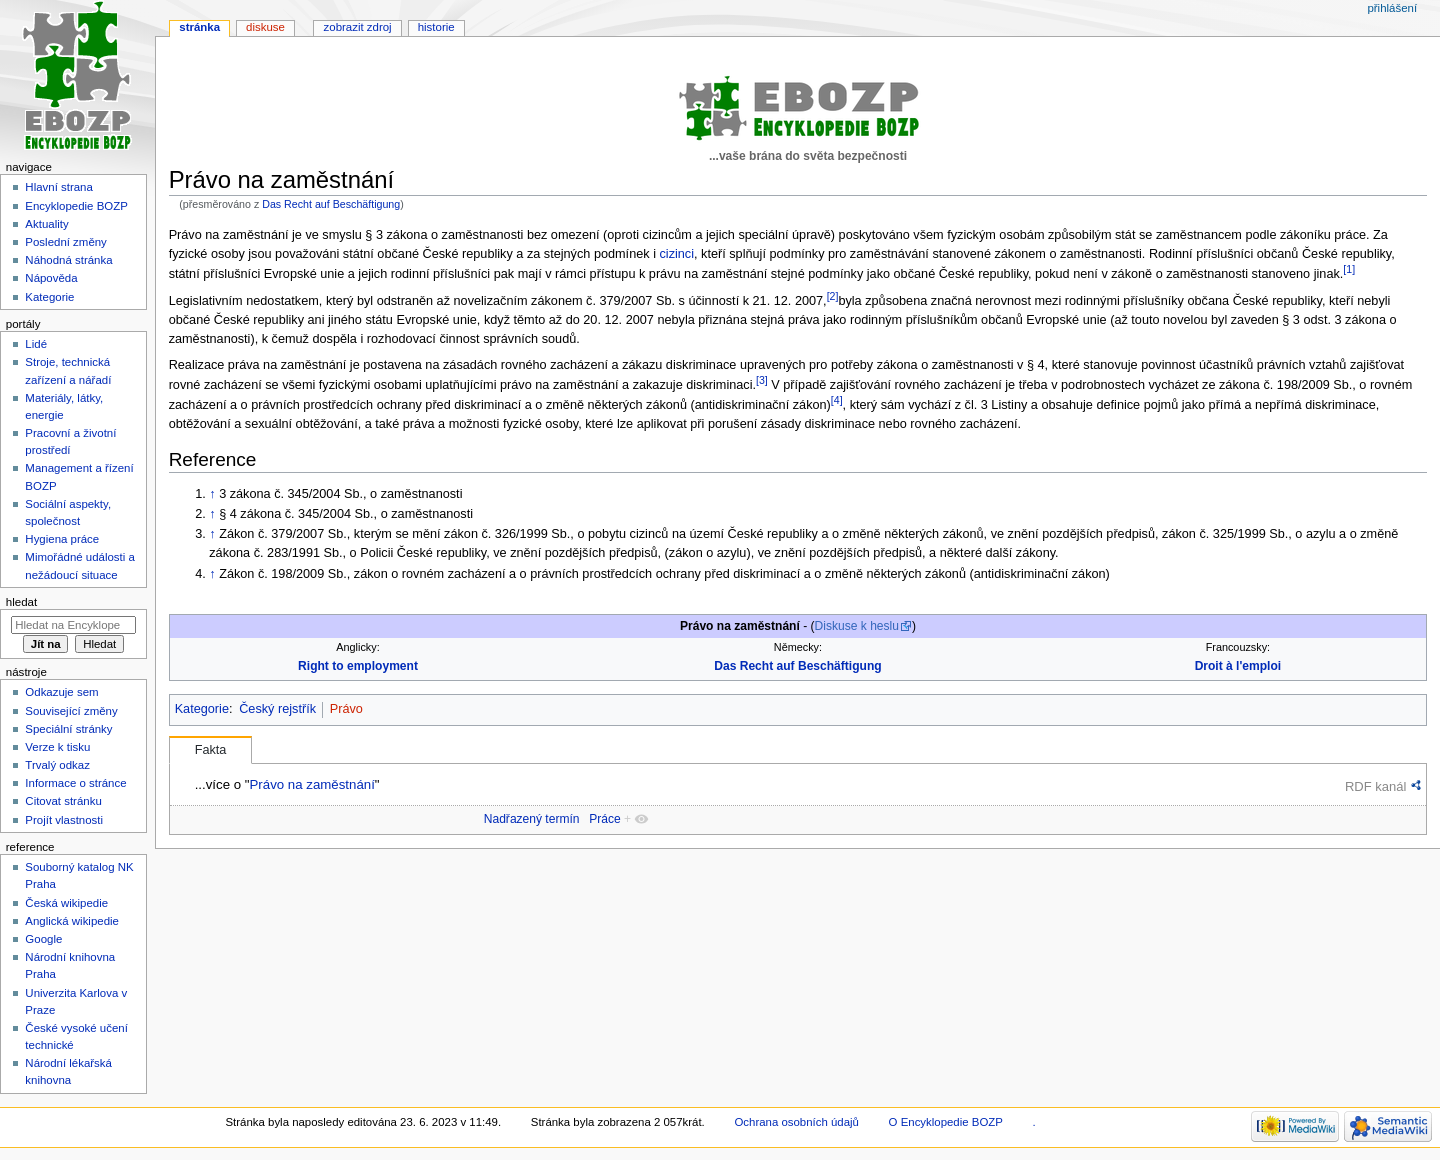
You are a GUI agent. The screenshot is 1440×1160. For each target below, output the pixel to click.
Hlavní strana (58, 187)
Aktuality (46, 224)
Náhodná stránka (68, 260)
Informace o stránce (75, 783)
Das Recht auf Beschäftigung (331, 204)
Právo (346, 709)
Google (43, 939)
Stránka (199, 27)
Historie (436, 27)
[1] (1349, 269)
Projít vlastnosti (64, 820)
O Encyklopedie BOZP (946, 1122)
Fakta (211, 750)
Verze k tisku (57, 747)
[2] (833, 296)
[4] (837, 400)
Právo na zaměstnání (311, 784)
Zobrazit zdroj (358, 27)
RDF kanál (1375, 786)
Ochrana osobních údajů (796, 1122)
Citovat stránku (63, 801)
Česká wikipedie (66, 903)
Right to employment (358, 666)
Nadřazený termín (532, 819)
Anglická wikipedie (72, 921)
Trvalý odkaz (57, 765)
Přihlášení (1392, 8)
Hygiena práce (62, 539)
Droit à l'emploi (1238, 666)
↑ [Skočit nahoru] (212, 494)
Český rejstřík (277, 709)
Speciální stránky (68, 729)
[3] (762, 380)
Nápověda (51, 278)
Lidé (36, 344)
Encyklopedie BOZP (76, 206)
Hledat (21, 602)
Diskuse (265, 27)
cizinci (676, 254)
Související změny (71, 711)
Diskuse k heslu (857, 626)
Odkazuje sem (61, 692)
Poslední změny (66, 242)
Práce (604, 819)
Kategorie (202, 709)
